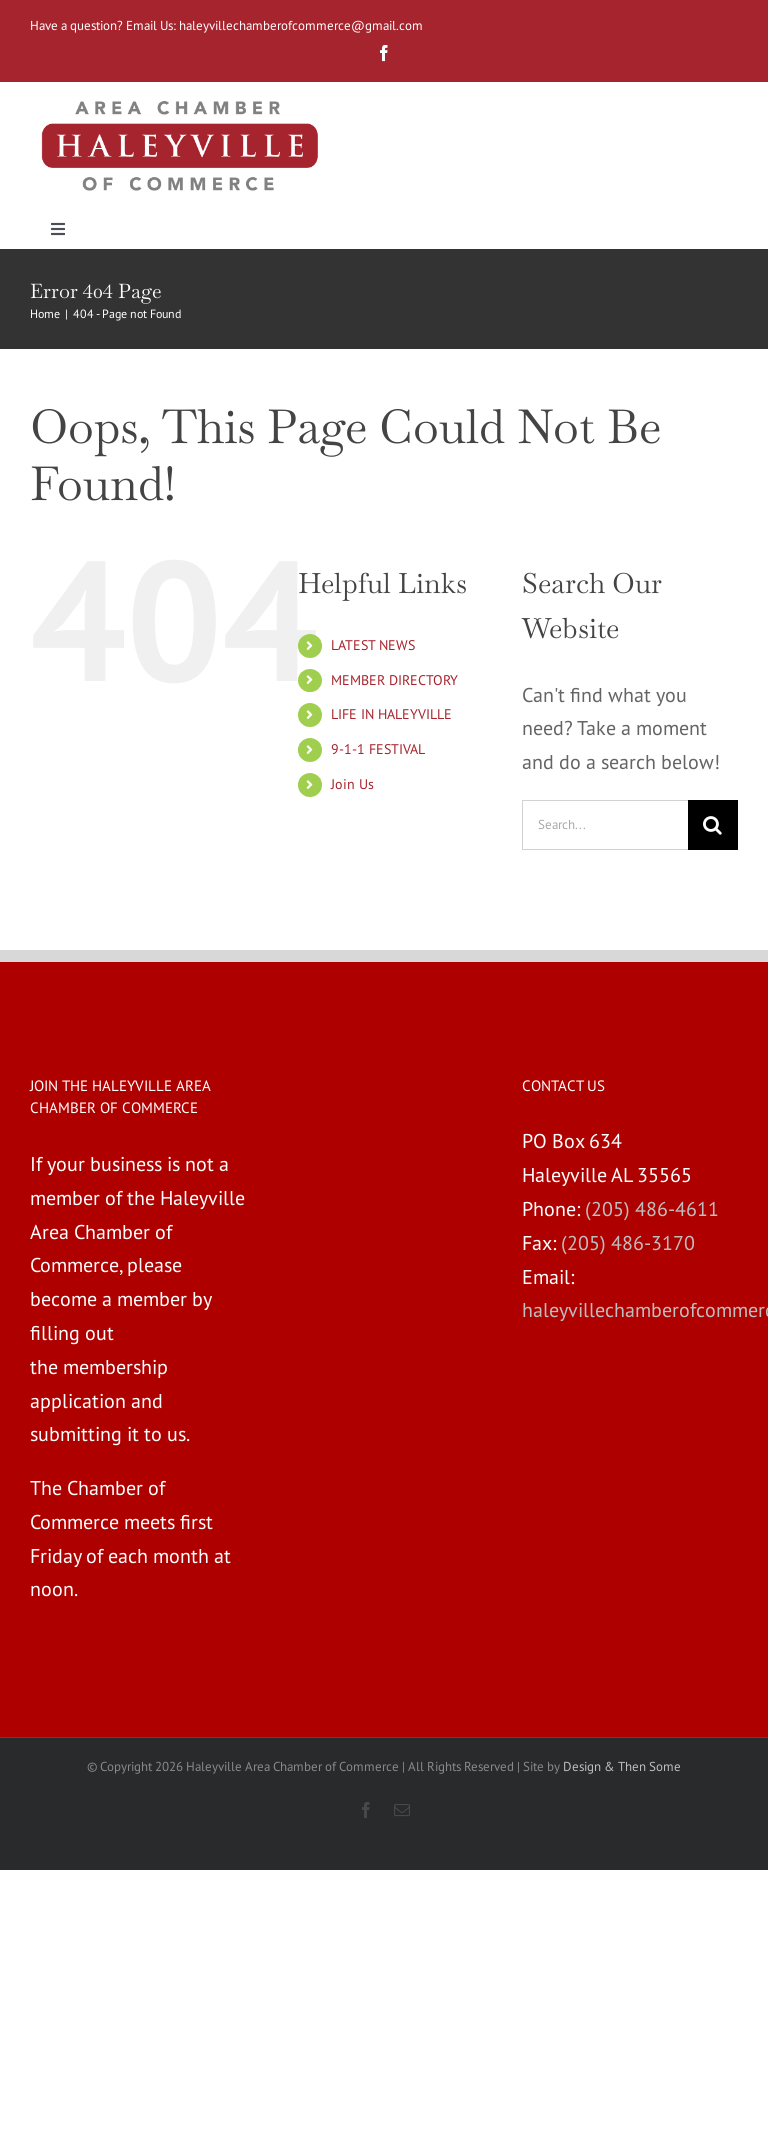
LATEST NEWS (373, 645)
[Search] (713, 825)
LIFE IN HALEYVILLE (391, 714)
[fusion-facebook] (384, 53)
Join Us (352, 784)
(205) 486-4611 (652, 1209)
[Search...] (605, 825)
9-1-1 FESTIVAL (378, 749)
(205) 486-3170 (628, 1243)
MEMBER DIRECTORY (394, 680)
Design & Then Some (622, 1766)
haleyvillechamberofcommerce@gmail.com (302, 25)
